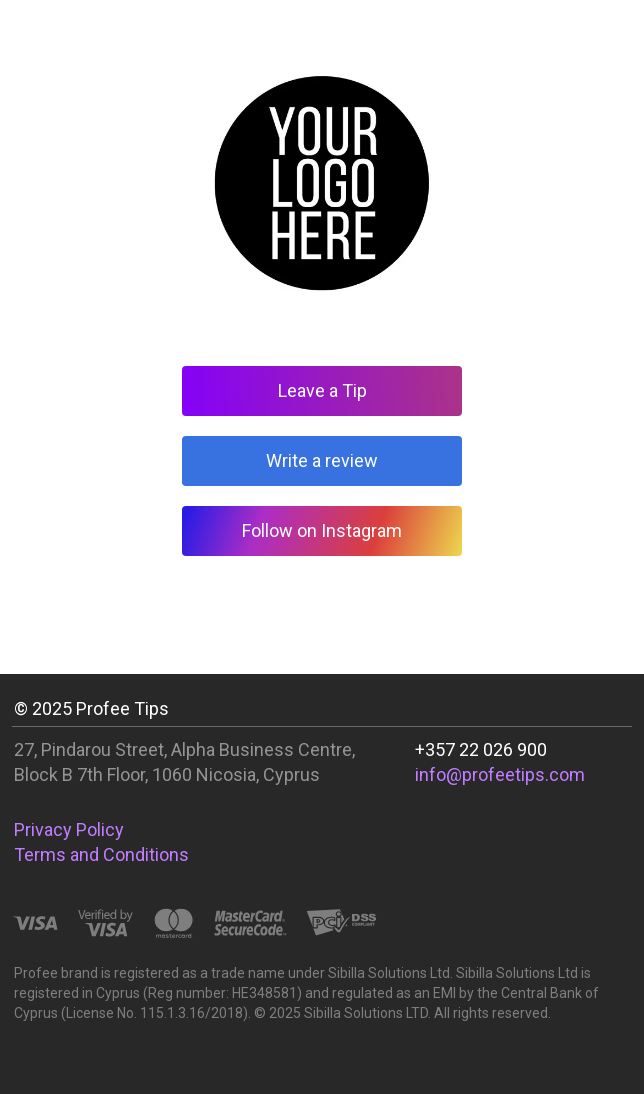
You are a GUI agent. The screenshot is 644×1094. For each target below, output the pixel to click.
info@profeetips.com (500, 774)
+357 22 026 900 (481, 749)
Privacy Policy (69, 829)
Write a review (322, 460)
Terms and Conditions (101, 854)
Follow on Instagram (322, 530)
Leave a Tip (322, 390)
